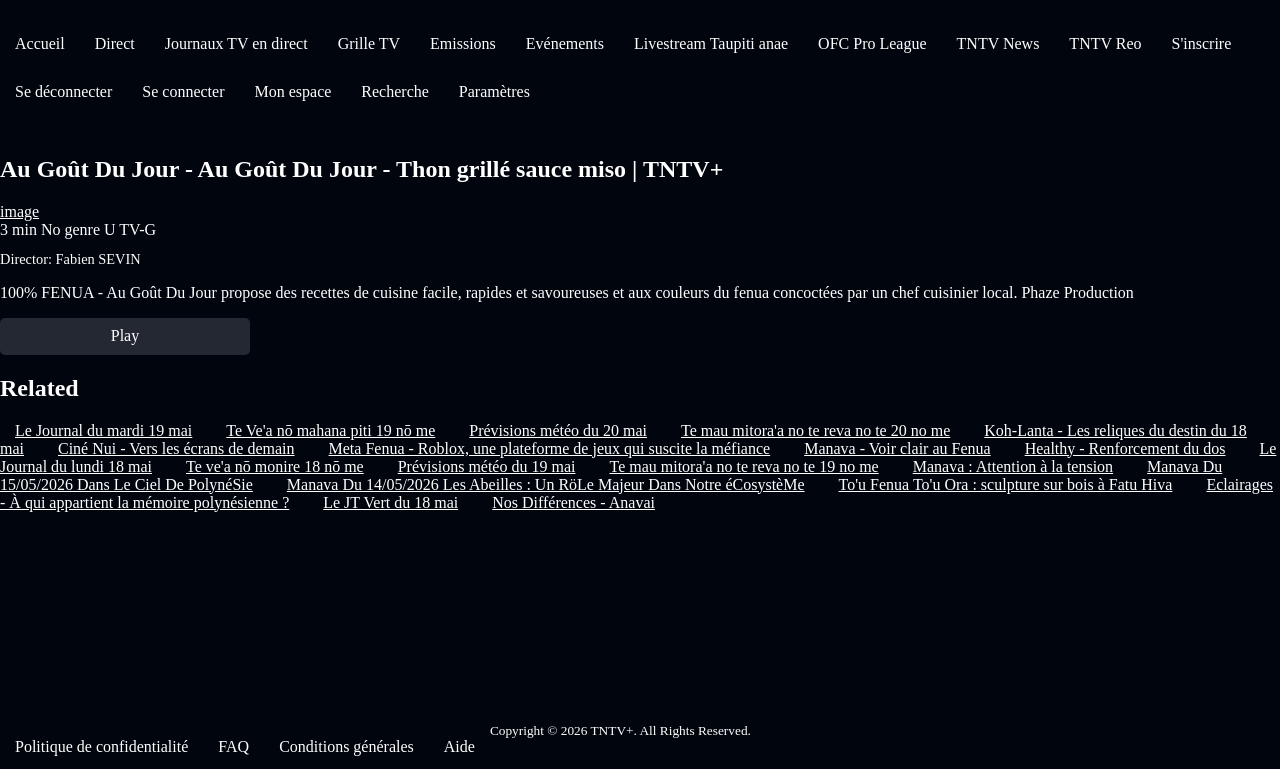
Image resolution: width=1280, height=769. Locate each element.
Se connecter (183, 91)
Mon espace (292, 91)
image (19, 211)
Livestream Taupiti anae (711, 43)
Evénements (565, 43)
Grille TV (369, 43)
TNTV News (998, 43)
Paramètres (494, 91)
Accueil (40, 43)
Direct (115, 43)
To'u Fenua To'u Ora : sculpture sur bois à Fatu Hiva (1006, 484)
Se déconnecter (63, 91)
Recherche (395, 91)
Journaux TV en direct (236, 43)
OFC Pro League (872, 43)
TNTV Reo (1105, 43)
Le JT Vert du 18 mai (390, 502)
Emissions (463, 43)
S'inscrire (1202, 43)
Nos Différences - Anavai (573, 502)
